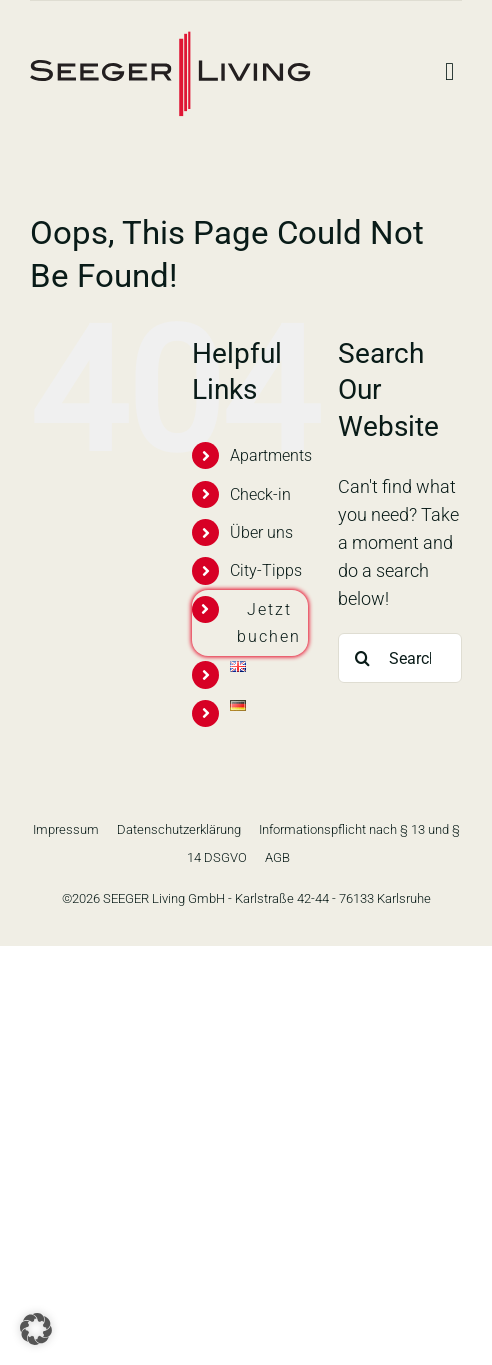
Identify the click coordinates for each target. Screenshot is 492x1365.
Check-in (260, 494)
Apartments (271, 455)
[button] (36, 1329)
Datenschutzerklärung (179, 829)
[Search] (363, 658)
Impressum (66, 829)
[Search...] (400, 658)
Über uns (261, 532)
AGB (277, 857)
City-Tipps (266, 570)
